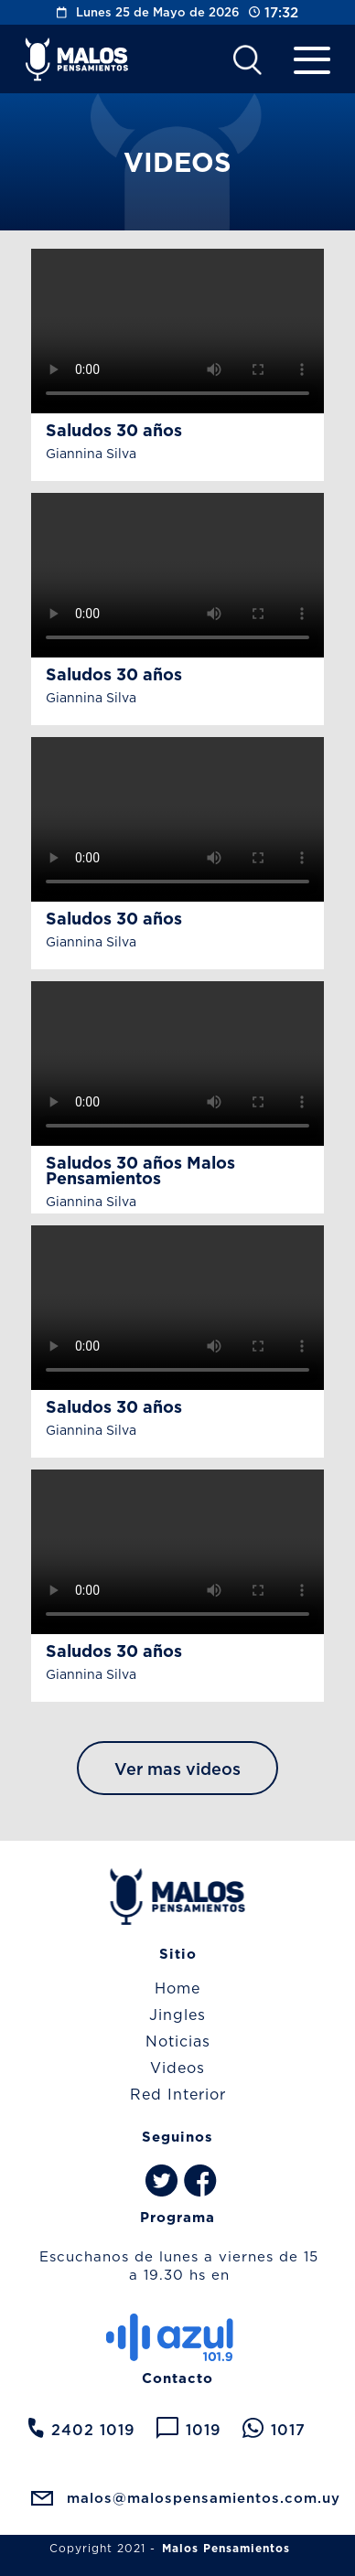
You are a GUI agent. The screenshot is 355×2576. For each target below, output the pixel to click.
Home (177, 1988)
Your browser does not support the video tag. (177, 331)
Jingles (177, 2014)
